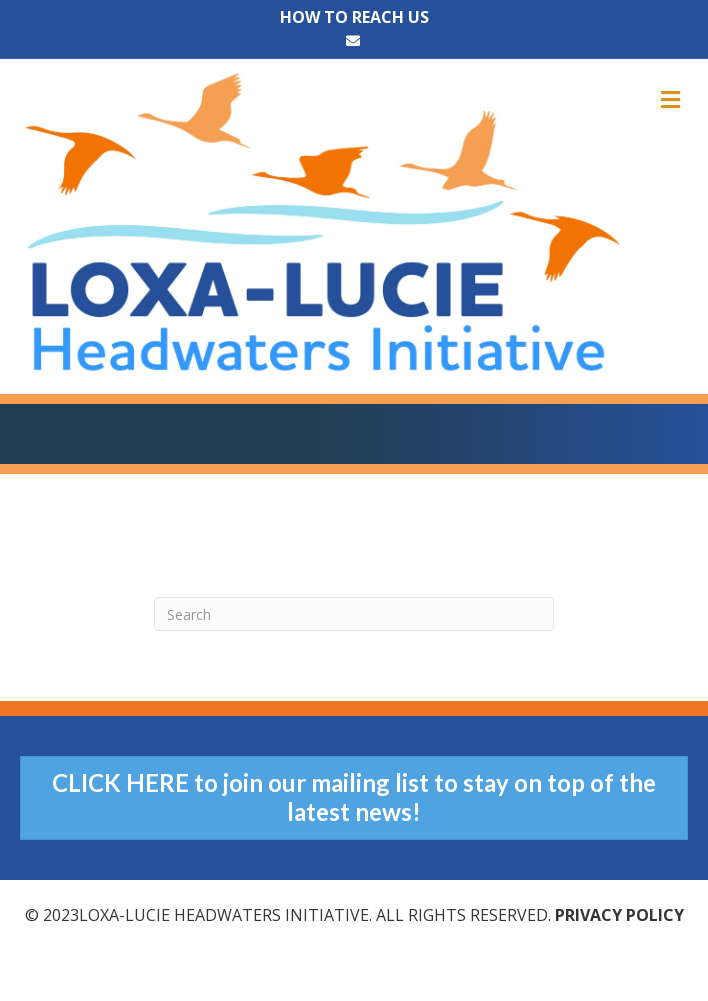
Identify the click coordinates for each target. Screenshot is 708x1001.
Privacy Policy (619, 915)
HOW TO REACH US (354, 17)
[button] (354, 798)
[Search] (354, 614)
